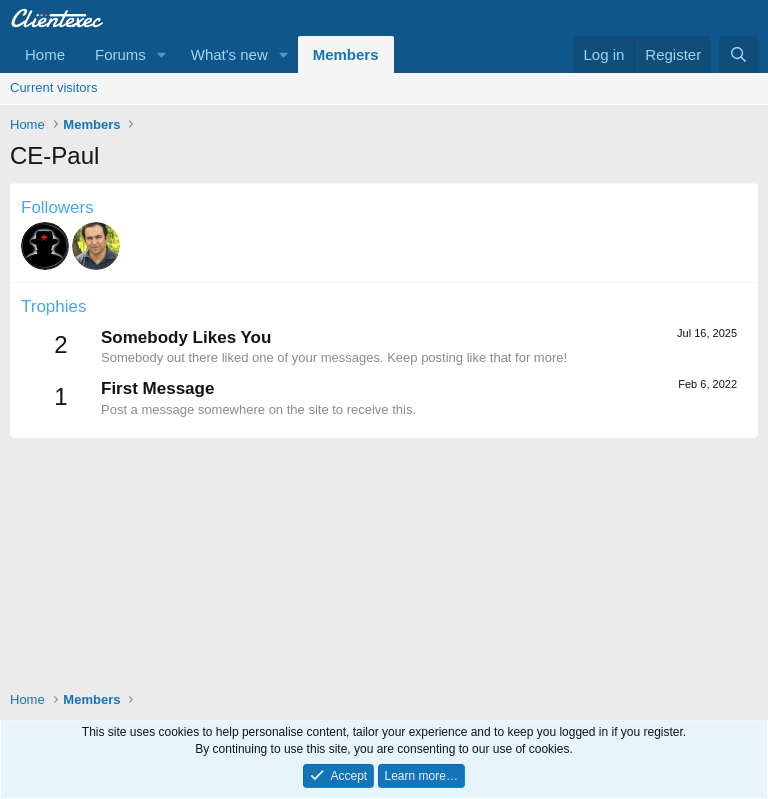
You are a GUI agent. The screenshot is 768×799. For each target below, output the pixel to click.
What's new (229, 54)
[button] (162, 54)
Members (346, 54)
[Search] (738, 54)
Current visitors (53, 87)
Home (45, 54)
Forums (120, 54)
